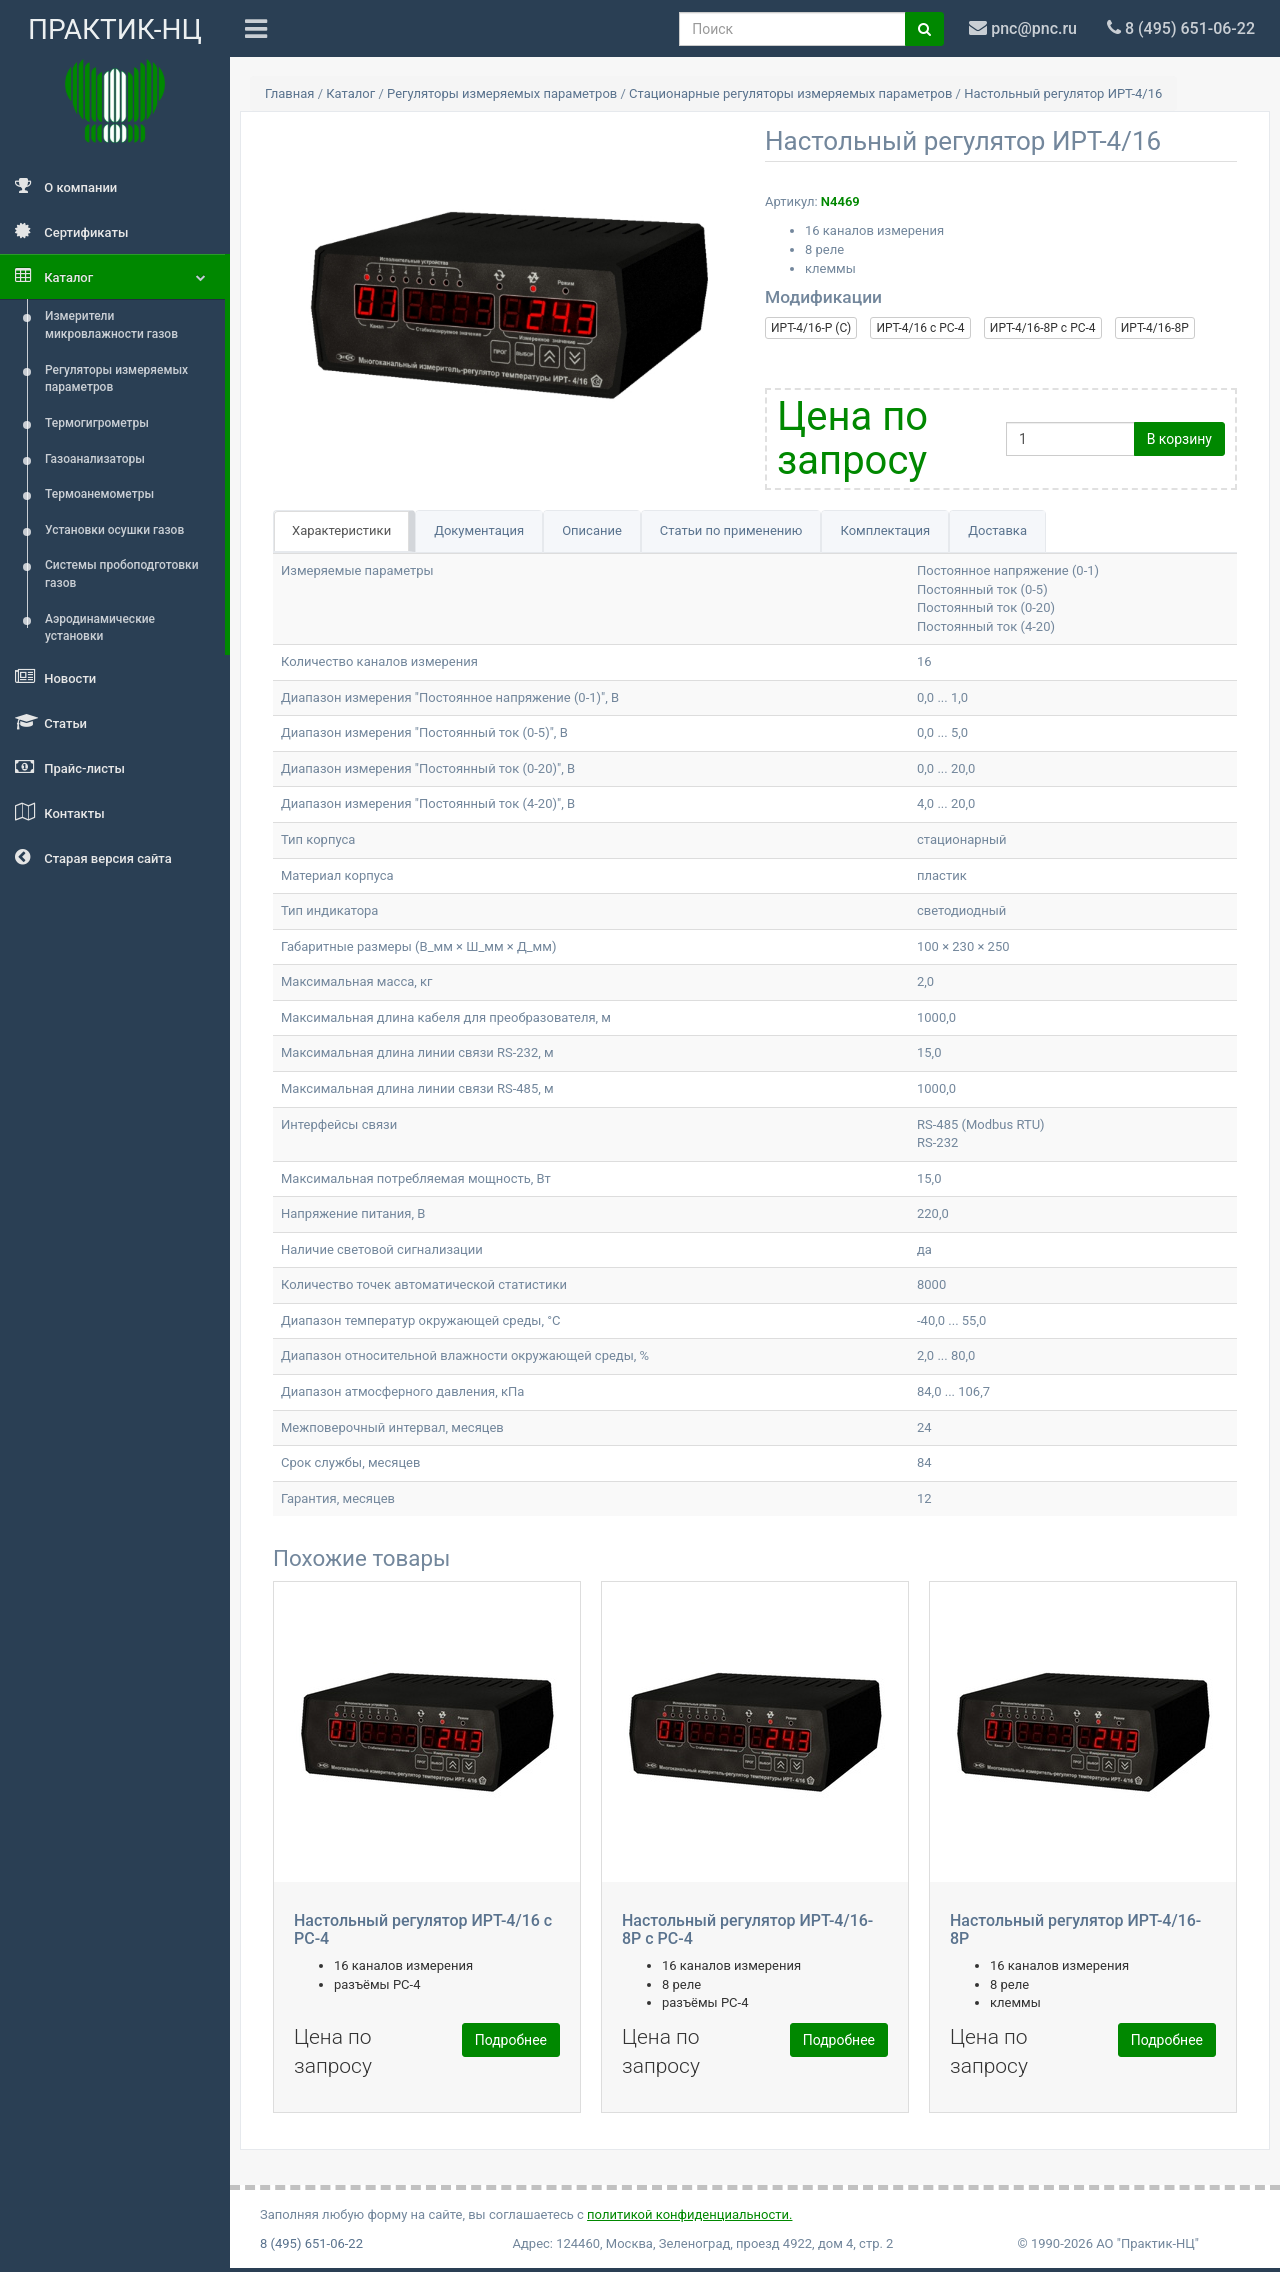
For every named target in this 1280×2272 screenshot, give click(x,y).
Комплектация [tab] (885, 530)
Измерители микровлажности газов (111, 325)
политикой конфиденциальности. (689, 2214)
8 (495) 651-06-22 (311, 2243)
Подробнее (511, 2040)
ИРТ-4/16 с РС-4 (920, 328)
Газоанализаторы (95, 459)
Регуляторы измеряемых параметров (116, 379)
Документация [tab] (479, 530)
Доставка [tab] (997, 530)
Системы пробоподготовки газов (122, 574)
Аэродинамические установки (100, 628)
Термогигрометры (97, 423)
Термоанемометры (99, 494)
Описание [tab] (592, 530)
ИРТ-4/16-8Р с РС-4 (1043, 328)
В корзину (1179, 439)
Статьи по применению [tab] (731, 530)
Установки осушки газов (114, 530)
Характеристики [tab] (341, 530)
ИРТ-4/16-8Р (1155, 328)
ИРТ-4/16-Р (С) (811, 328)
